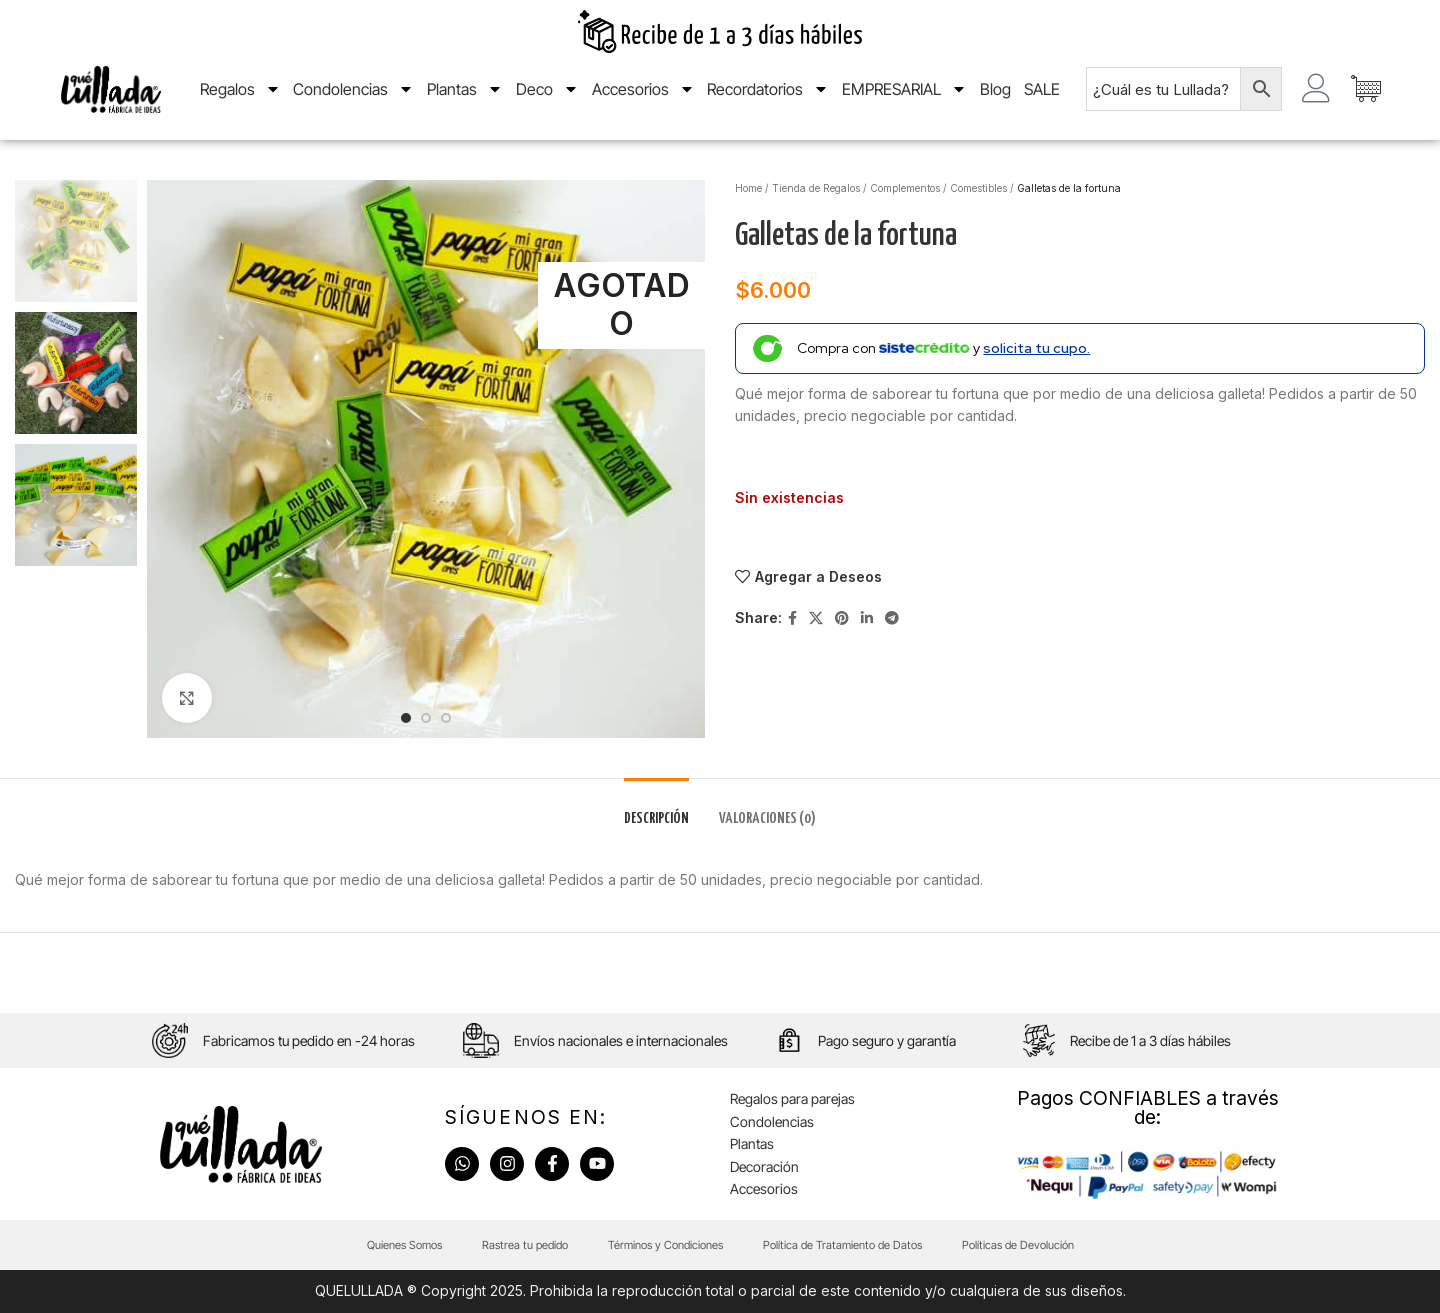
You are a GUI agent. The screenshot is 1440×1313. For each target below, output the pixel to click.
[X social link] (816, 618)
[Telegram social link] (892, 618)
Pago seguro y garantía (887, 1040)
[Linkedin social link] (867, 618)
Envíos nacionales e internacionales (621, 1040)
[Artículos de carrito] (1371, 89)
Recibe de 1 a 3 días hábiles (1150, 1040)
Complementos (905, 188)
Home (748, 188)
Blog (995, 89)
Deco (547, 89)
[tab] (656, 808)
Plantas (465, 89)
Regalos (240, 89)
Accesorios (643, 89)
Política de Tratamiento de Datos (842, 1245)
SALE (1042, 89)
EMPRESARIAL (904, 89)
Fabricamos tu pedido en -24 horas (309, 1040)
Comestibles (978, 188)
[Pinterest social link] (842, 618)
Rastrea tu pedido (525, 1245)
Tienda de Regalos (816, 188)
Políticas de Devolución (1018, 1245)
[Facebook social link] (792, 618)
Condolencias (353, 89)
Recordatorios (768, 89)
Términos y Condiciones (665, 1245)
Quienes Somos (404, 1245)
